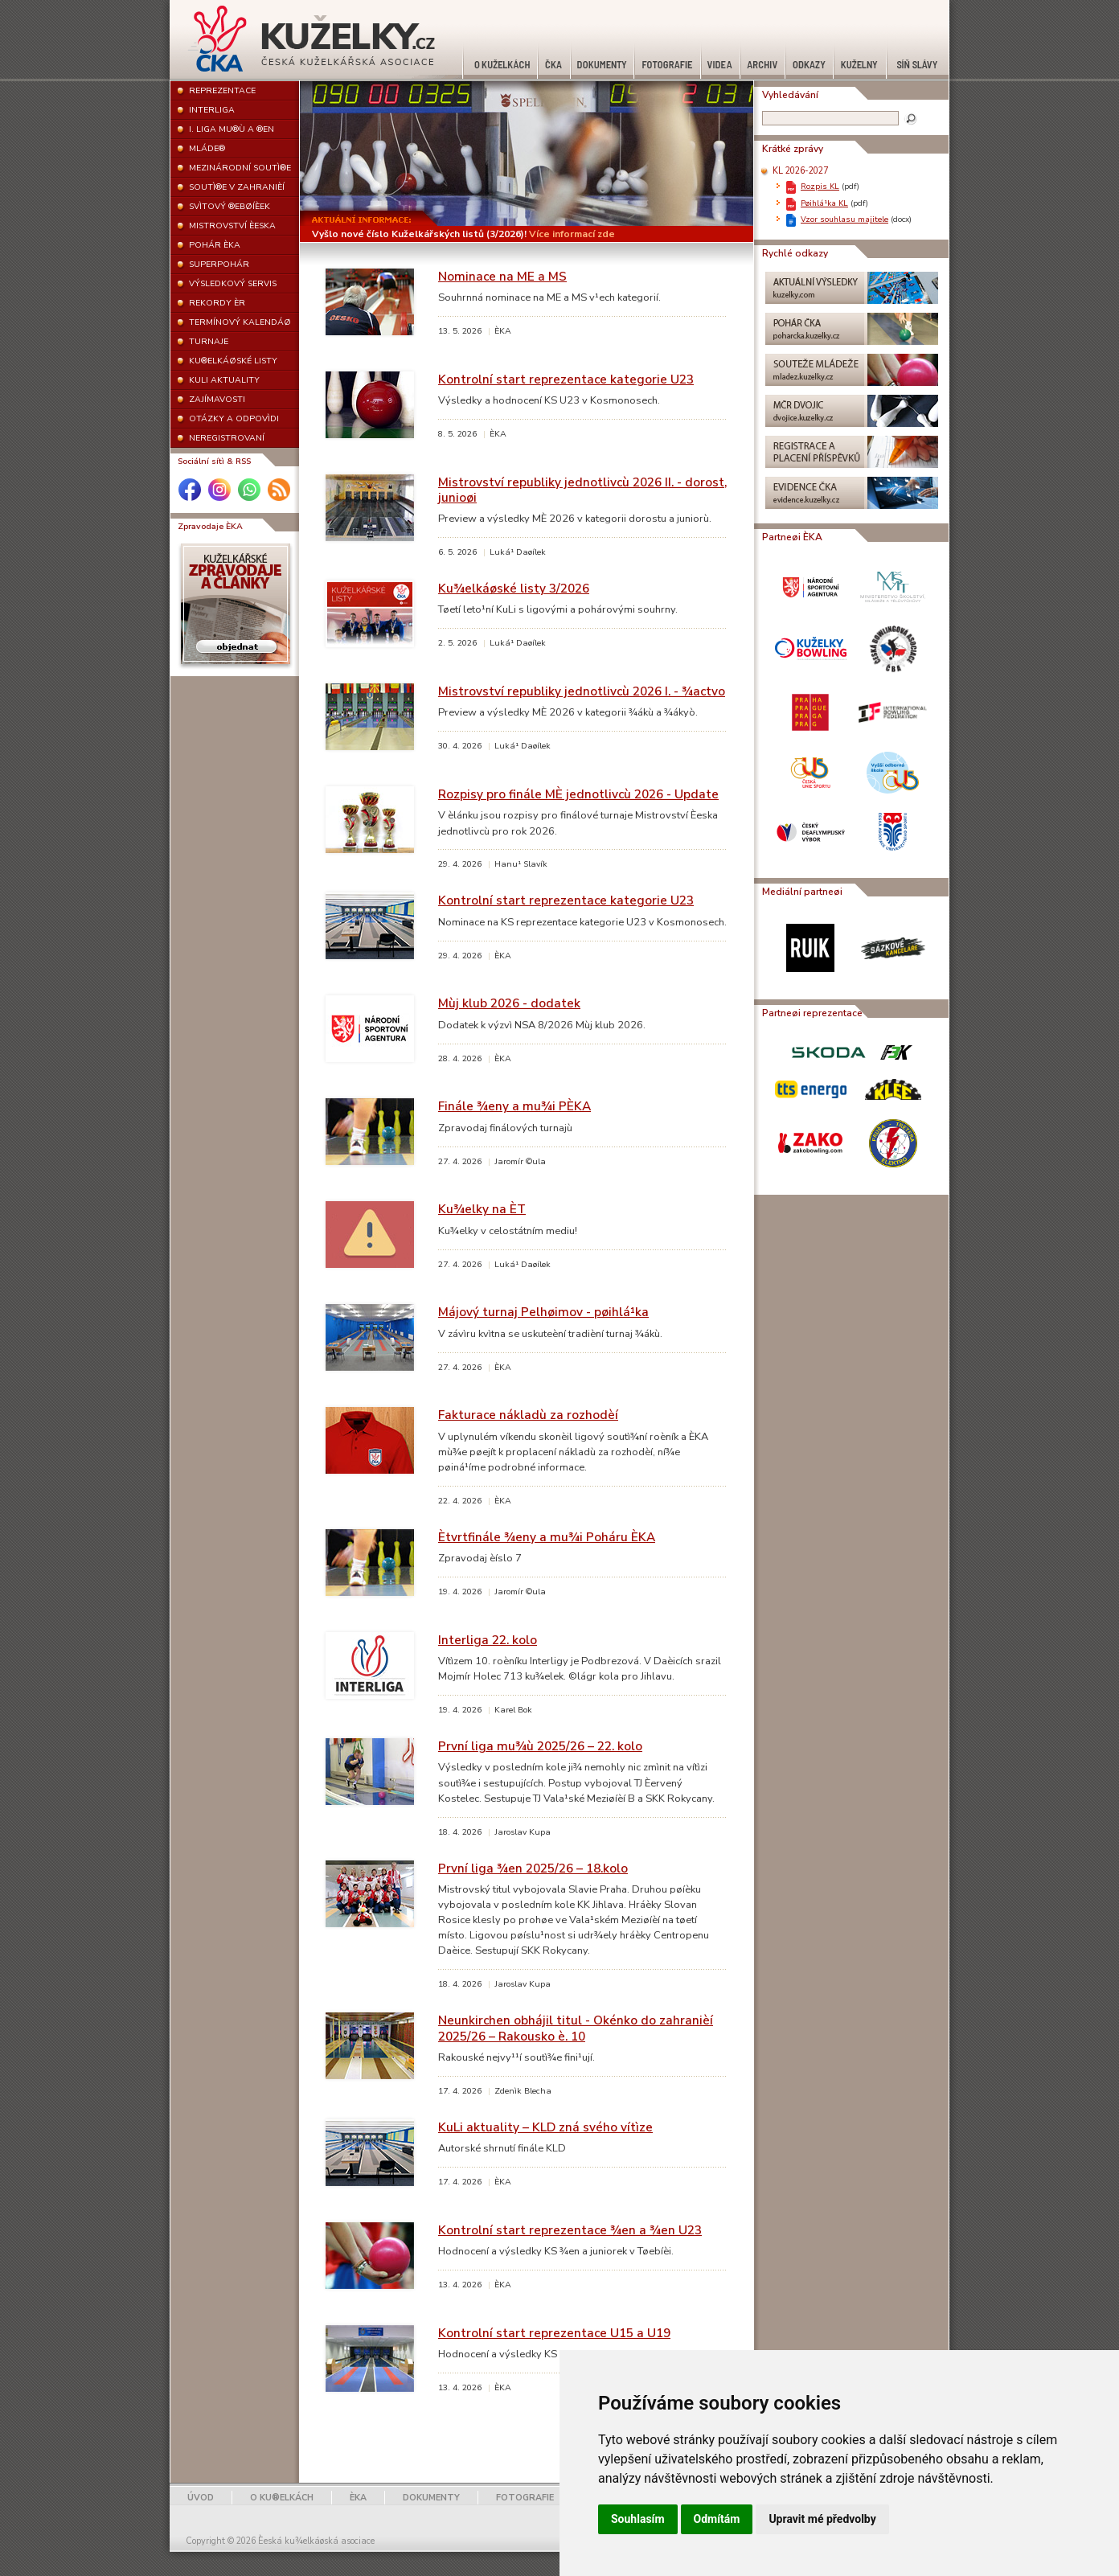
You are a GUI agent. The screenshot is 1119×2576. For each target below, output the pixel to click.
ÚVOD (200, 2498)
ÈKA (358, 2498)
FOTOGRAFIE (525, 2498)
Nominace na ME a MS (502, 276)
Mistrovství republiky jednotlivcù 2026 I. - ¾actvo (581, 691)
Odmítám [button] (717, 2518)
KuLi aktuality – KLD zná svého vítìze (545, 2127)
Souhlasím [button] (638, 2518)
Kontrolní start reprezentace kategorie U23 (566, 379)
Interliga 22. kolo (487, 1639)
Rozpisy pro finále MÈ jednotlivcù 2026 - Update (578, 794)
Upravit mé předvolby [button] (822, 2518)
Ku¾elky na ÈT (482, 1208)
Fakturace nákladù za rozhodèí (528, 1414)
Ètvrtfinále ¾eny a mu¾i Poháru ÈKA (546, 1536)
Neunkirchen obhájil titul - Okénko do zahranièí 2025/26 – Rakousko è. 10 (575, 2028)
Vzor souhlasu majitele (844, 219)
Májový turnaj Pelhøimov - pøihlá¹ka (543, 1311)
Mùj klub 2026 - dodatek (509, 1003)
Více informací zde (572, 234)
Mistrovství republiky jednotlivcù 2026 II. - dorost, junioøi (582, 490)
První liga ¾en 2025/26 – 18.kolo (533, 1868)
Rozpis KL (820, 186)
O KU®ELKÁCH (282, 2498)
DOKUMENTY (431, 2498)
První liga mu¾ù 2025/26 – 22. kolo (540, 1745)
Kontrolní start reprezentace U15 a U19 (554, 2332)
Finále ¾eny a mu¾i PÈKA (514, 1105)
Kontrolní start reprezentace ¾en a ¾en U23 (570, 2229)
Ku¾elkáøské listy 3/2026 (513, 588)
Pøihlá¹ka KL (824, 203)
